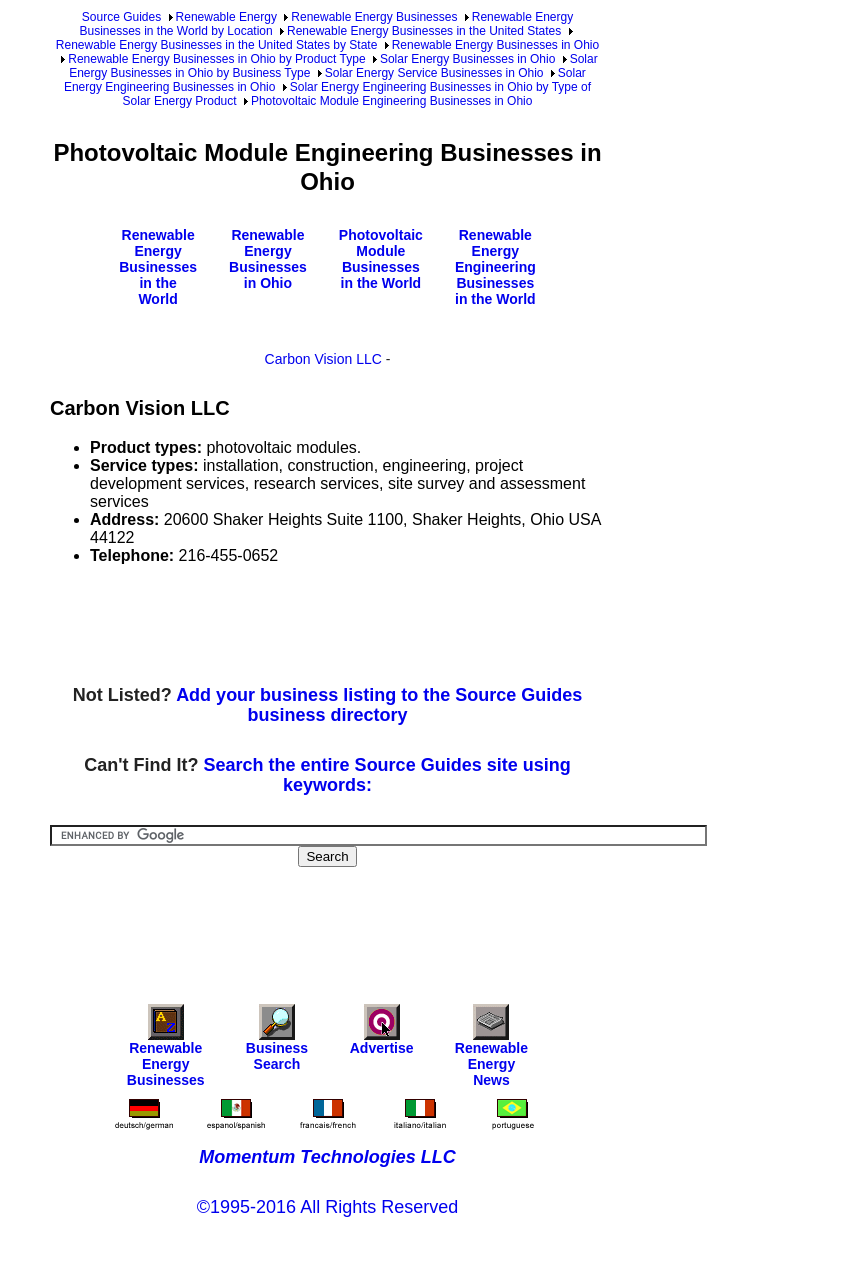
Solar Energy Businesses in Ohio (467, 59)
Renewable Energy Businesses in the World (158, 267)
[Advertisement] (414, 626)
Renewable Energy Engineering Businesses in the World (495, 267)
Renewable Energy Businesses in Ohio (495, 45)
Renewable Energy (226, 17)
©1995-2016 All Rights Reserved (327, 1207)
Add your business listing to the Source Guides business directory (379, 705)
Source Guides (121, 17)
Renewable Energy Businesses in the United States (424, 31)
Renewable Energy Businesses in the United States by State (217, 45)
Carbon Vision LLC (323, 359)
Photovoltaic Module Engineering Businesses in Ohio (392, 101)
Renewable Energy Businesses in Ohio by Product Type (216, 59)
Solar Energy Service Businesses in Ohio (434, 73)
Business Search (277, 1042)
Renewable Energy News (491, 1050)
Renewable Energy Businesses (374, 17)
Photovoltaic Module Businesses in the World (381, 259)
